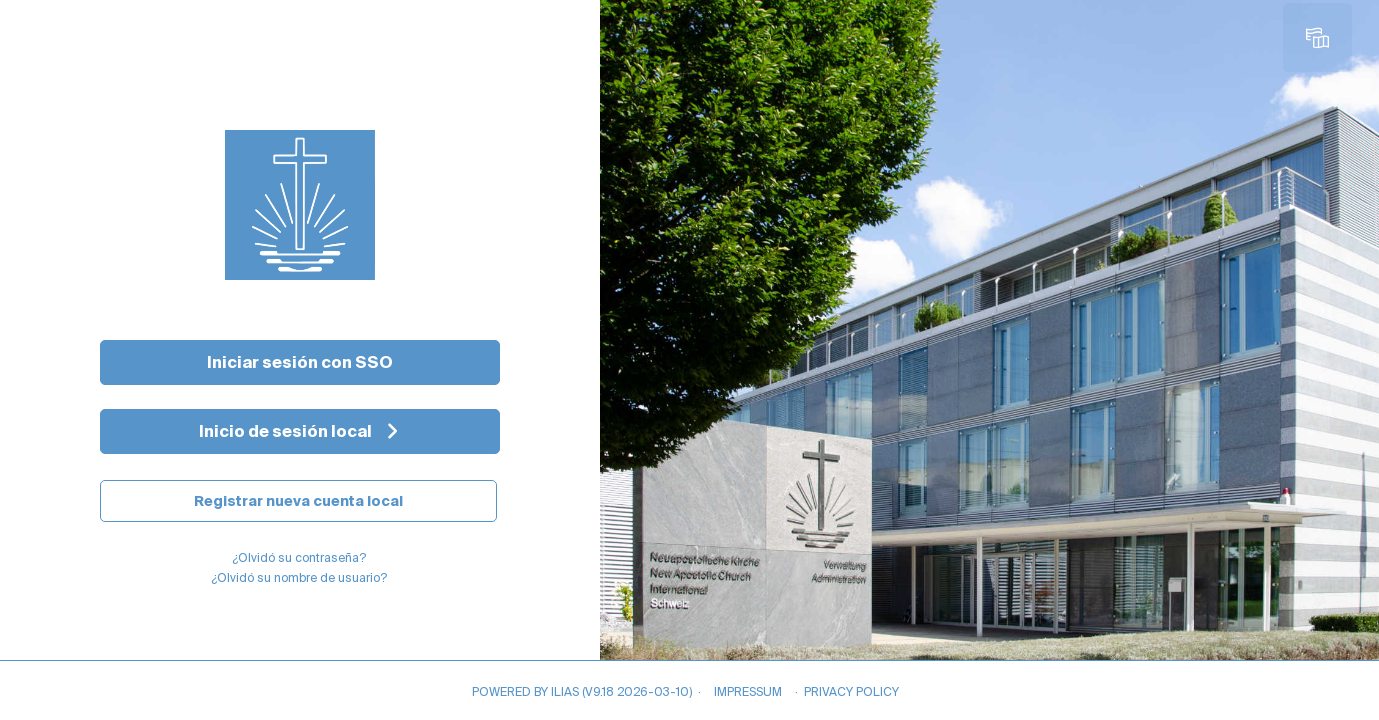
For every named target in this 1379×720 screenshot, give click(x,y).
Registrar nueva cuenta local (298, 501)
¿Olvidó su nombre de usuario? (299, 577)
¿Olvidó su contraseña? (299, 557)
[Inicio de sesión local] (300, 431)
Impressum (748, 691)
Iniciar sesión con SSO (300, 362)
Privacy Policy (851, 691)
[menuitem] (1322, 38)
